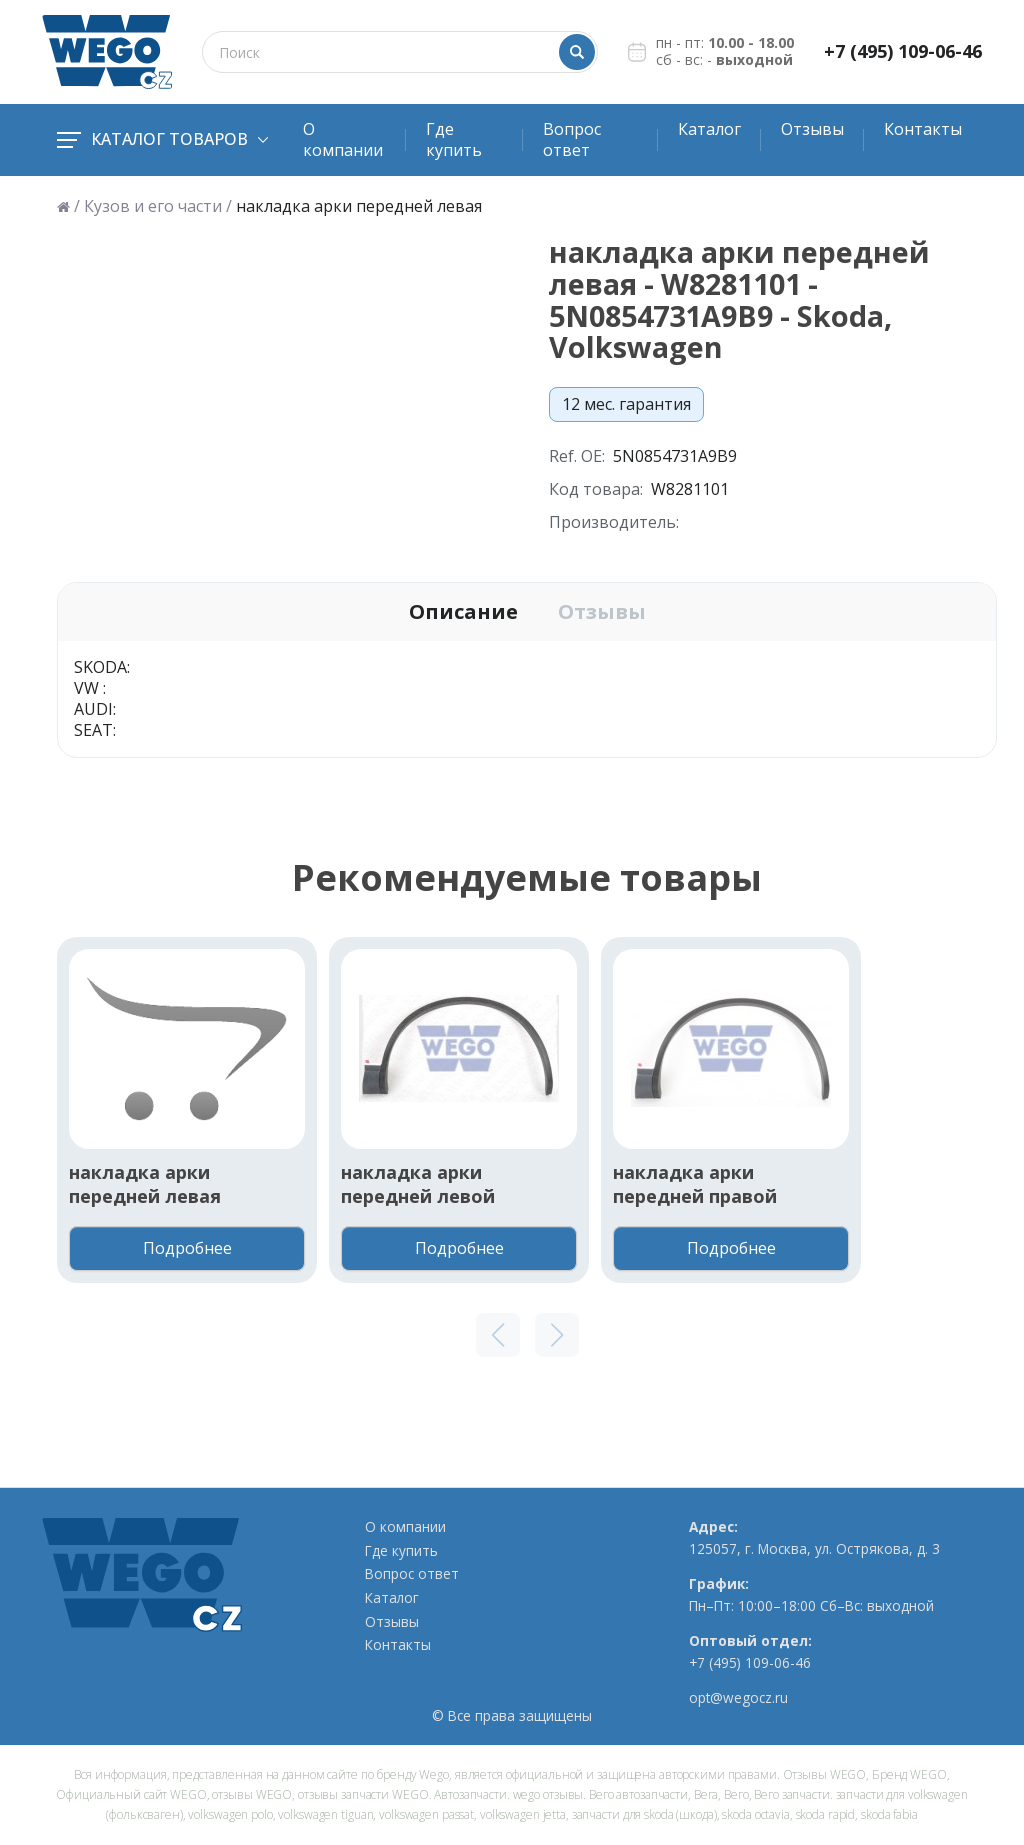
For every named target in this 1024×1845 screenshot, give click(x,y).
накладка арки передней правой (695, 1184)
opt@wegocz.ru (738, 1698)
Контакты (923, 129)
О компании (343, 139)
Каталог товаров (162, 139)
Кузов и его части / (158, 206)
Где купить (454, 139)
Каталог (709, 129)
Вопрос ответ (572, 139)
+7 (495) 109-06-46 (903, 51)
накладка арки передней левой (418, 1184)
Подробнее (187, 1248)
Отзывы (812, 129)
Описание (463, 612)
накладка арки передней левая (145, 1184)
